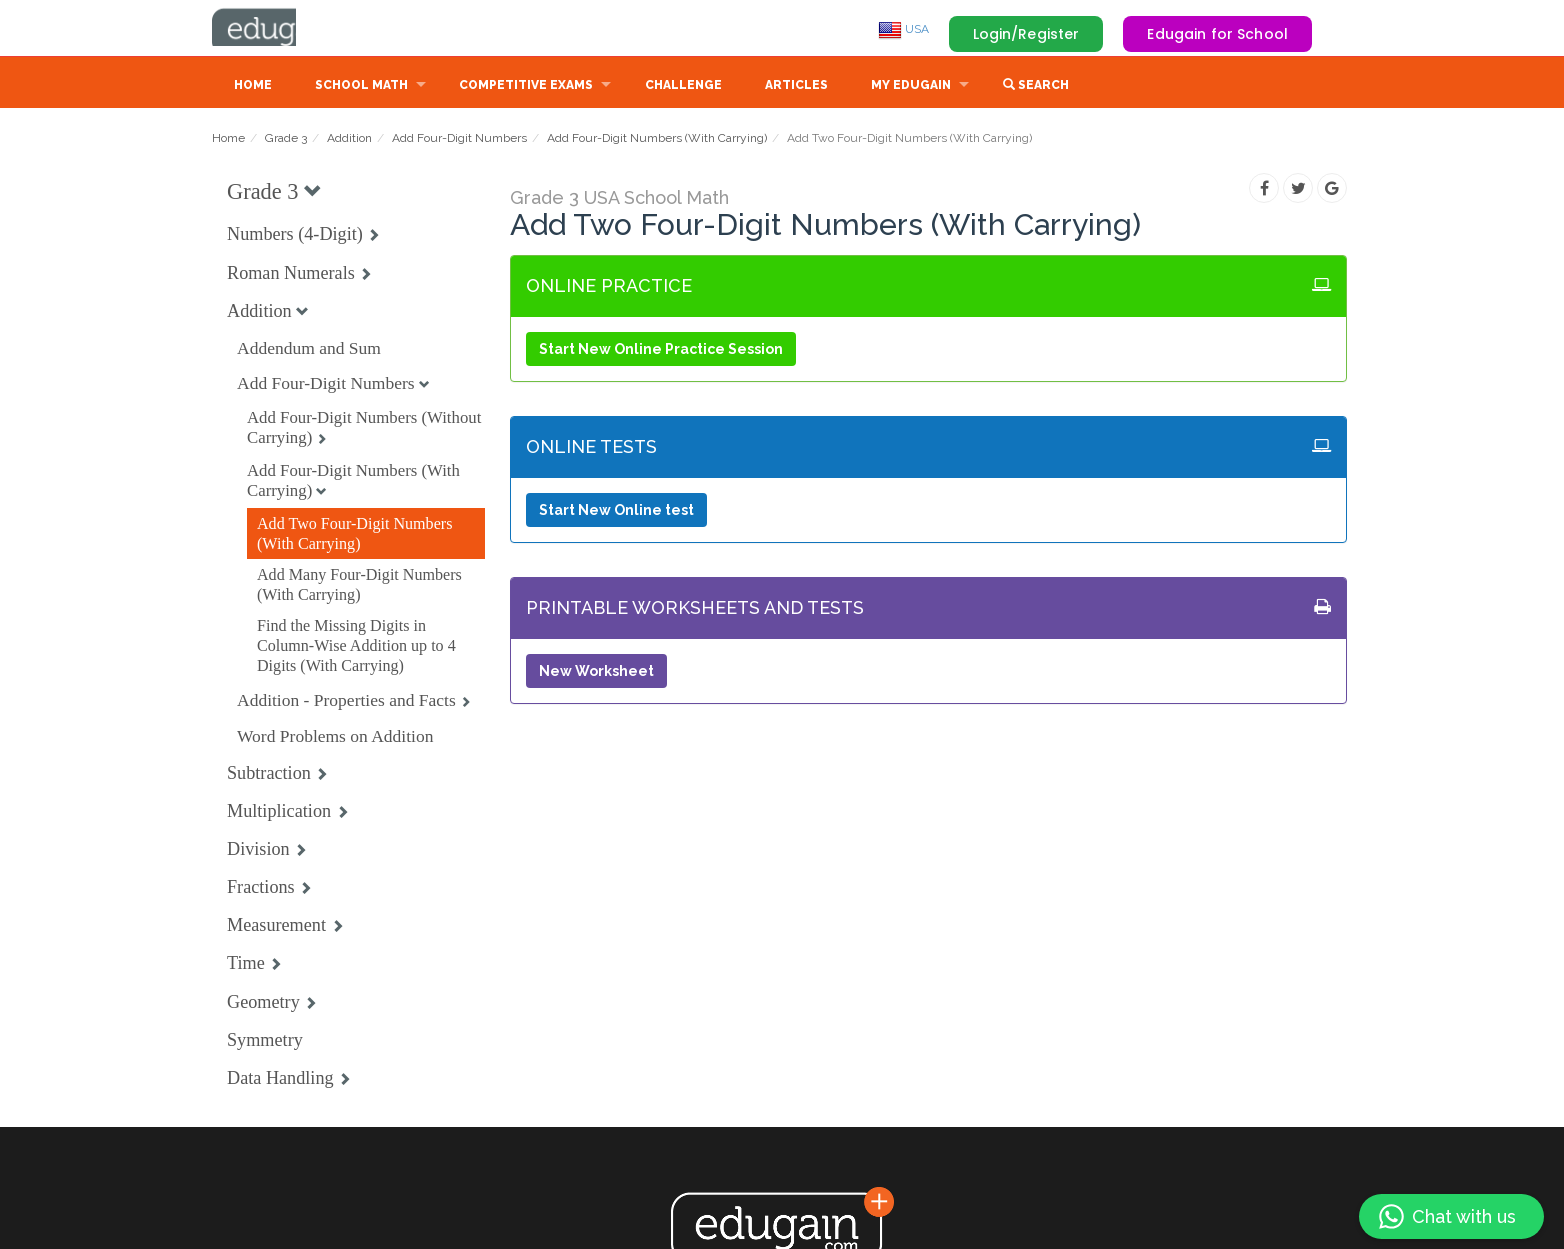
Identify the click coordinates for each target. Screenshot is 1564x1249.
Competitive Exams (526, 87)
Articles (796, 87)
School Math (361, 87)
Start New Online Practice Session (661, 351)
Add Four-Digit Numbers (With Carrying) (657, 140)
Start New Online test (616, 512)
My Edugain (911, 87)
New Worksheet (596, 673)
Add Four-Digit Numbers (459, 140)
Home (253, 87)
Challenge (683, 87)
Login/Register (1026, 34)
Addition (349, 140)
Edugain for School (1217, 34)
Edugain (287, 29)
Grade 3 (286, 140)
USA (903, 29)
